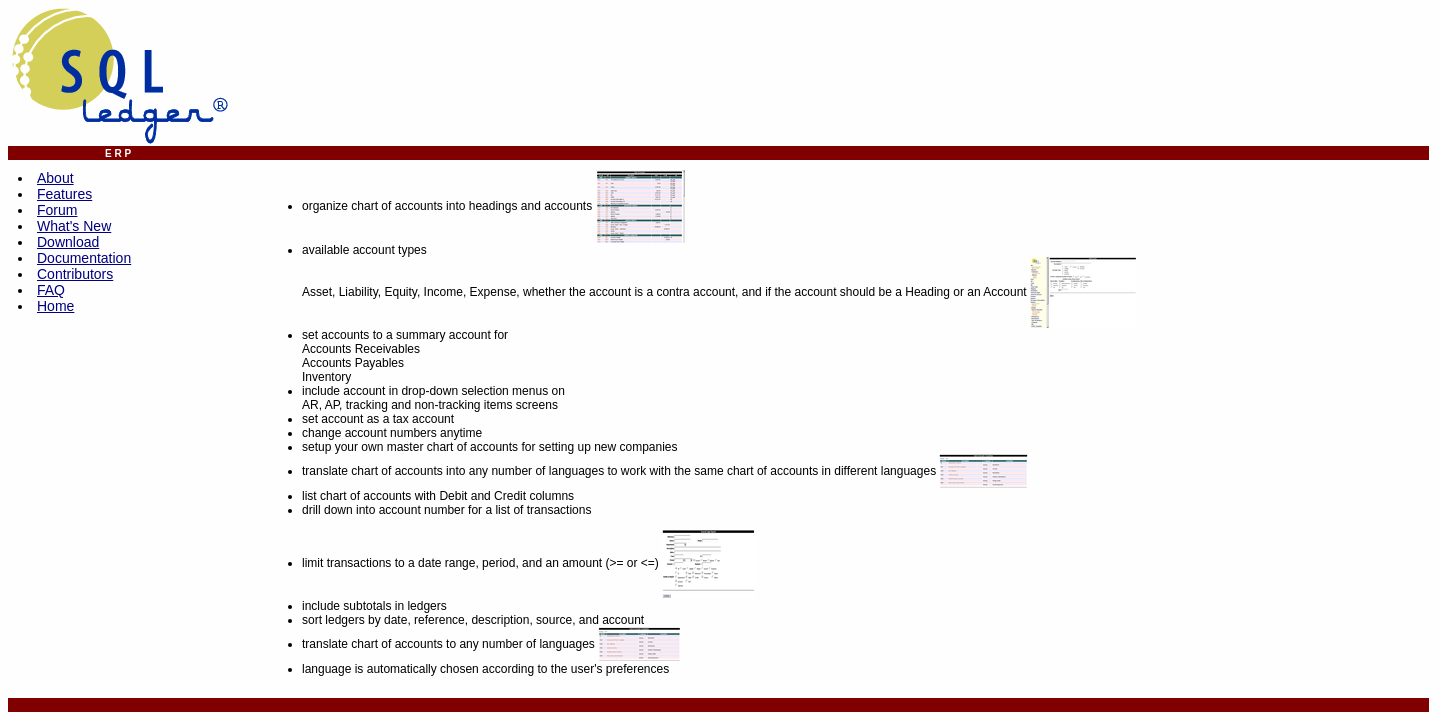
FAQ (51, 290)
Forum (57, 210)
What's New (74, 226)
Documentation (84, 258)
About (55, 178)
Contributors (75, 274)
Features (64, 194)
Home (55, 306)
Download (68, 242)
